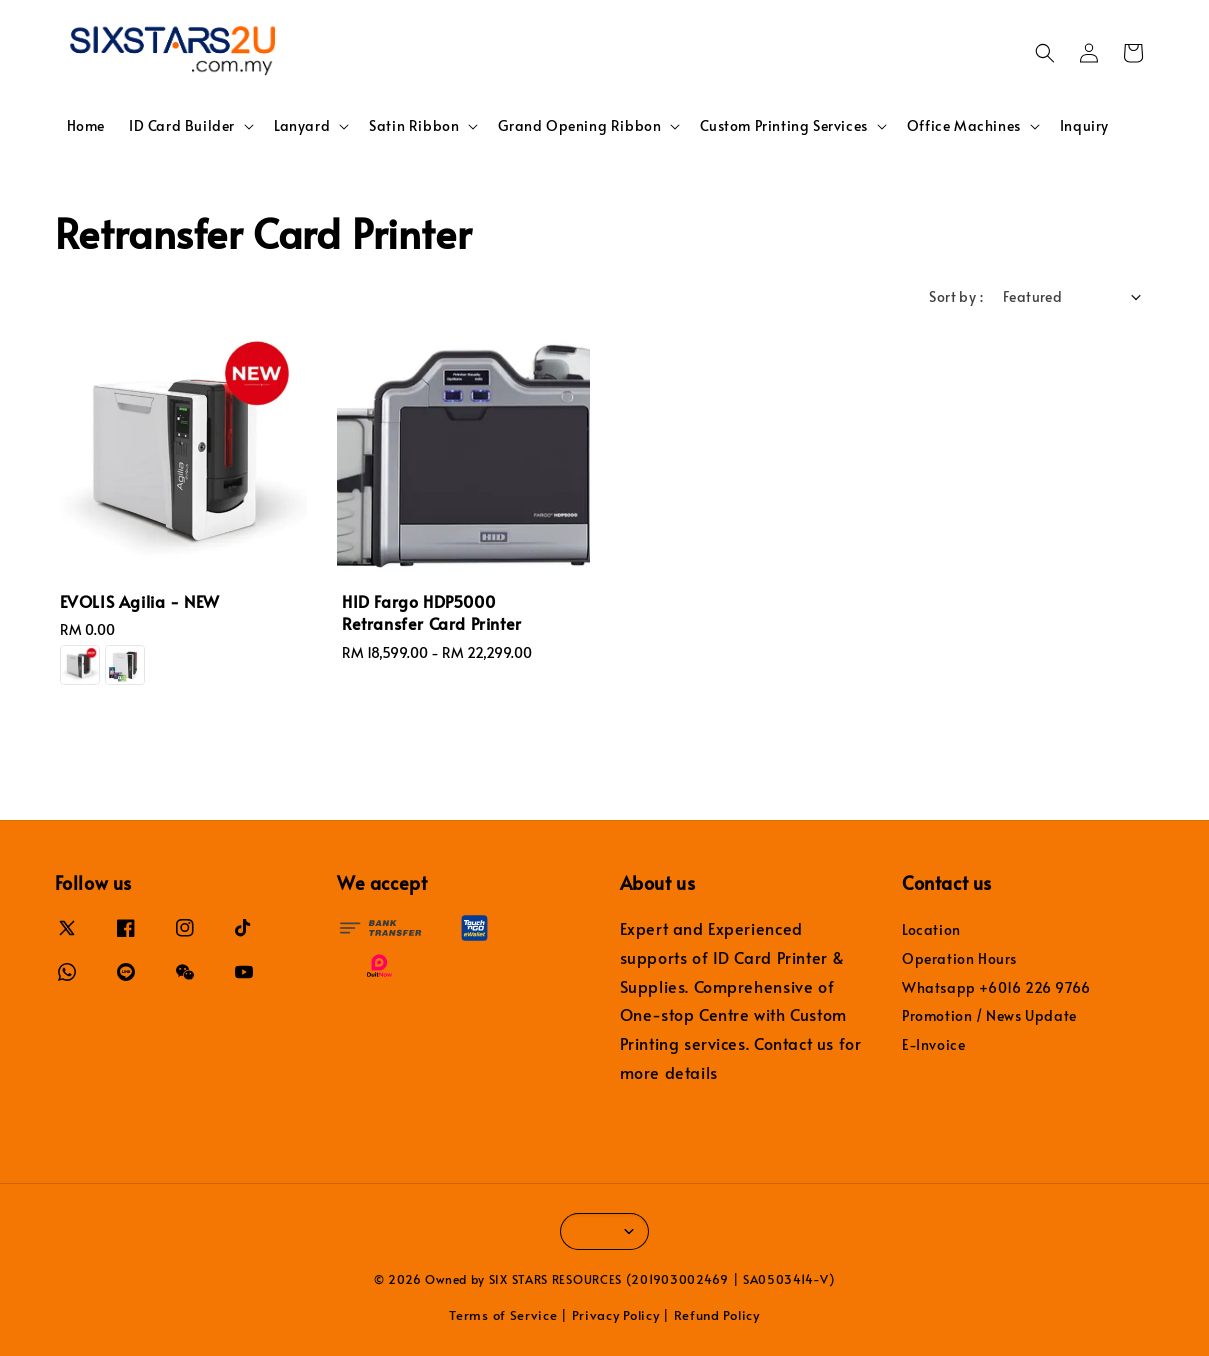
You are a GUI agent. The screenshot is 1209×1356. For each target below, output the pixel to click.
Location (931, 930)
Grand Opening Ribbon (579, 126)
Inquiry (1084, 125)
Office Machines (964, 126)
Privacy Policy (616, 1315)
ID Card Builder (182, 126)
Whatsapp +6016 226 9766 (996, 987)
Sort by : (956, 296)
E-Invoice (933, 1044)
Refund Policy (717, 1315)
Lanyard (302, 126)
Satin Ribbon (414, 126)
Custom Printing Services (783, 126)
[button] (1045, 53)
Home (86, 125)
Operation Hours (959, 958)
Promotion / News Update (989, 1015)
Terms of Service (503, 1315)
